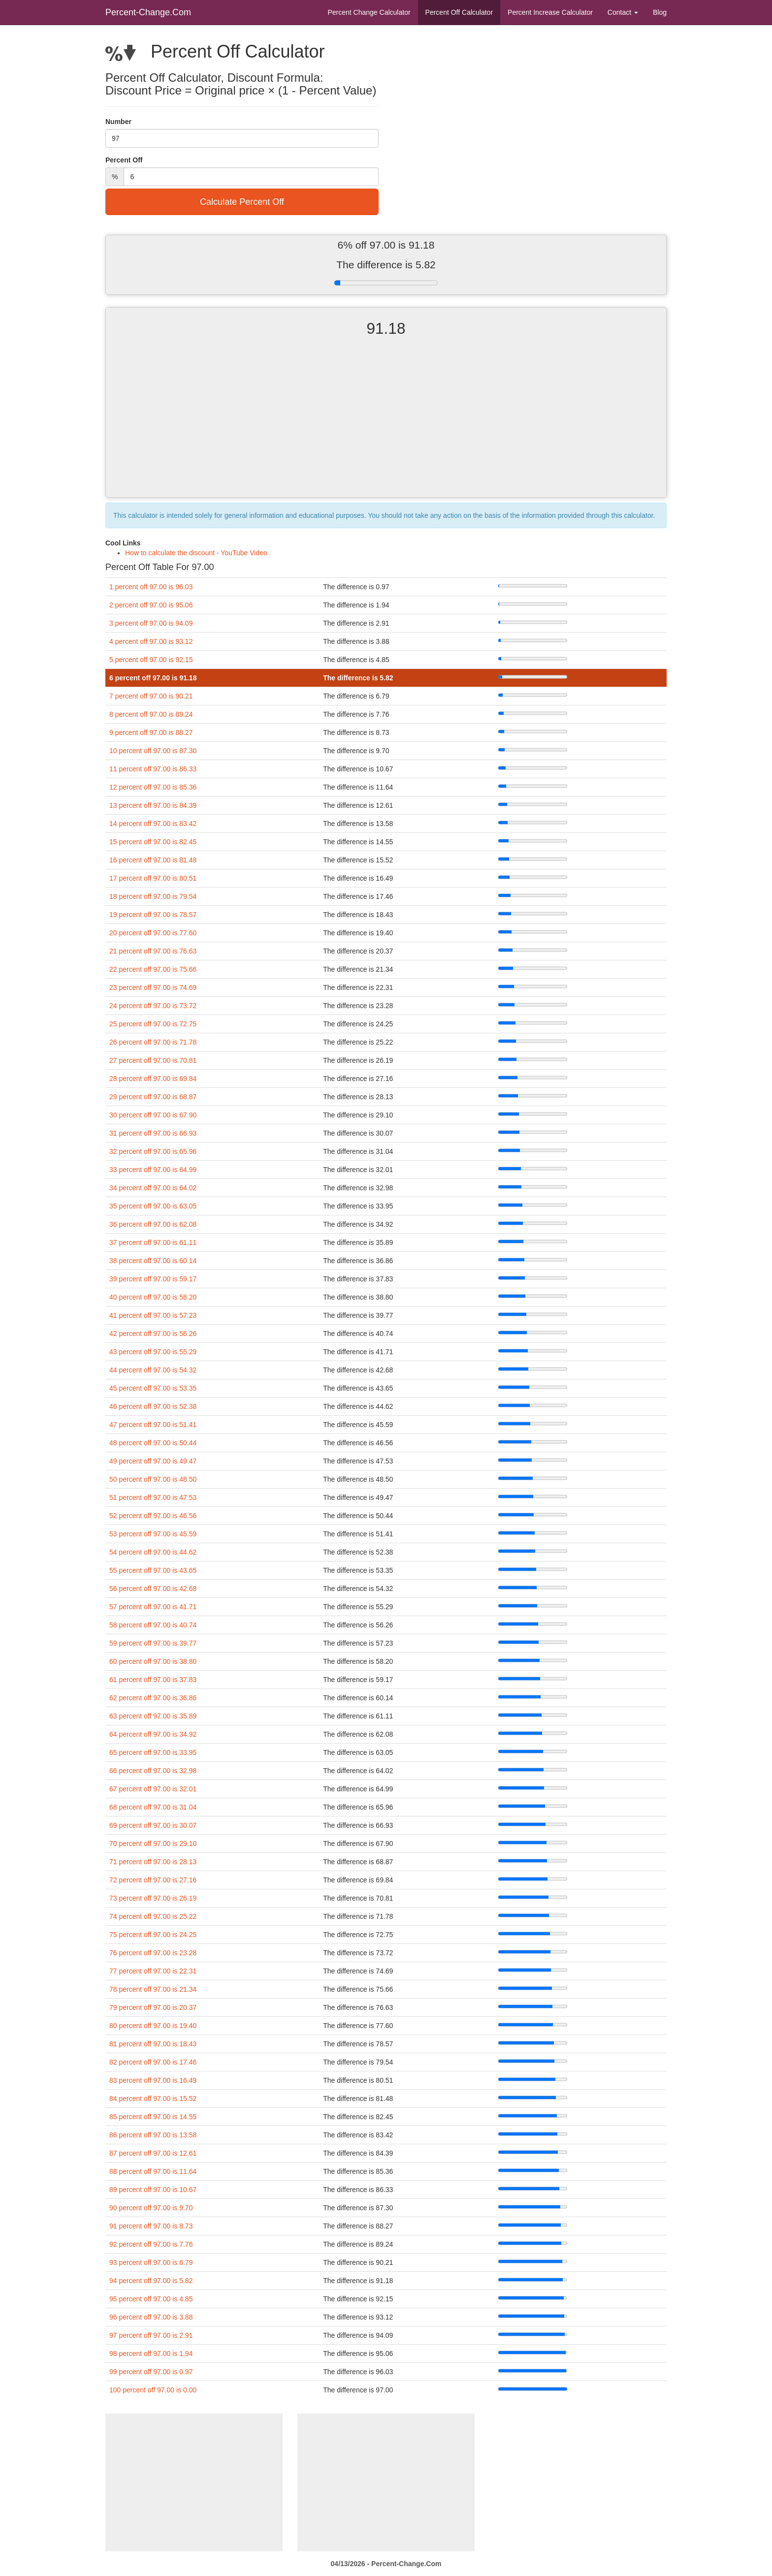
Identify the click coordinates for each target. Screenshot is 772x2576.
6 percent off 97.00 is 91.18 (152, 678)
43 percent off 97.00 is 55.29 (152, 1352)
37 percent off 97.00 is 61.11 (152, 1242)
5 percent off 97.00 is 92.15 (151, 660)
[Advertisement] (386, 426)
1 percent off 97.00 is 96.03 (151, 587)
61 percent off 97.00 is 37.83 (152, 1680)
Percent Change (368, 12)
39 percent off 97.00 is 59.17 (152, 1279)
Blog (660, 12)
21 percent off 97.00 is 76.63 (152, 951)
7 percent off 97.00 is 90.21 (151, 696)
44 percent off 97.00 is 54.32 (152, 1370)
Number (118, 122)
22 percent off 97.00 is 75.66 (152, 969)
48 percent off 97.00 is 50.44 (152, 1443)
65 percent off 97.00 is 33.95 (152, 1752)
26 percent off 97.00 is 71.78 (152, 1042)
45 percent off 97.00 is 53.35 (152, 1388)
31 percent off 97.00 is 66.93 (152, 1133)
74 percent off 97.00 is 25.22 (152, 1916)
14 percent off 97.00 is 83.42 (152, 823)
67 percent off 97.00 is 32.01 (152, 1789)
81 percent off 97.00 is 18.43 (152, 2044)
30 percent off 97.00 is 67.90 (152, 1115)
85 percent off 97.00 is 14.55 (152, 2117)
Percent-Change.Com (148, 12)
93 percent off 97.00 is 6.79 (151, 2262)
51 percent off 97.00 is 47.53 (152, 1497)
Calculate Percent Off (242, 202)
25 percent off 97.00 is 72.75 (152, 1024)
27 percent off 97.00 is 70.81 (152, 1060)
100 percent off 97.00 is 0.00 (152, 2390)
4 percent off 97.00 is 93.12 (151, 641)
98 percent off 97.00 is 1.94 (151, 2353)
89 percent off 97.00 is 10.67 (152, 2190)
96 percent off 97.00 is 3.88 (151, 2317)
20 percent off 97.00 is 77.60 (152, 933)
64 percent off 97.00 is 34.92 (152, 1734)
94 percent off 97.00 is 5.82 (151, 2281)
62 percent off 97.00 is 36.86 (152, 1698)
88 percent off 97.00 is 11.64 (152, 2171)
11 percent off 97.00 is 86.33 (152, 769)
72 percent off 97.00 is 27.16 (152, 1880)
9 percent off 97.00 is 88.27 (151, 732)
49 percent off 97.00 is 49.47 (152, 1461)
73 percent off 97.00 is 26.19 (152, 1898)
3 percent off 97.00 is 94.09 (151, 623)
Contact (623, 12)
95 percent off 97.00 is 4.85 (151, 2299)
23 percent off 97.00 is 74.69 (152, 987)
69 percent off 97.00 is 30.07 (152, 1825)
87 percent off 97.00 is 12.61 (152, 2153)
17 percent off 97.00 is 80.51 (152, 878)
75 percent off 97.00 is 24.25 (152, 1935)
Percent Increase (550, 12)
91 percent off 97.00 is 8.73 (151, 2226)
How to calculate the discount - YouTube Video (196, 553)
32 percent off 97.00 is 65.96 (152, 1151)
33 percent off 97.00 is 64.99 (152, 1170)
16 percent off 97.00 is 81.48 (152, 860)
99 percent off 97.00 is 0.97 (151, 2372)
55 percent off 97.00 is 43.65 (152, 1570)
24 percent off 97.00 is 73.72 (152, 1006)
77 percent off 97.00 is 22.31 (152, 1971)
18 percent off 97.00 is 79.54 (152, 896)
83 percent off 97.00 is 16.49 (152, 2080)
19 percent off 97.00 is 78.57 (152, 915)
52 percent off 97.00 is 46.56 (152, 1516)
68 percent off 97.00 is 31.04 (152, 1807)
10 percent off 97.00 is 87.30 (152, 751)
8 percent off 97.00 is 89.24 (151, 714)
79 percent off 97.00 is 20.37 (152, 2007)
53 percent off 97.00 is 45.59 (152, 1534)
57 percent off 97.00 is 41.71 (152, 1607)
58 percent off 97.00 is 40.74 (152, 1625)
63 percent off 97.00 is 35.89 (152, 1716)
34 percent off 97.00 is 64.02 (152, 1188)
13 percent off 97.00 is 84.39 (152, 805)
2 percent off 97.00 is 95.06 (151, 605)
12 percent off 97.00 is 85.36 (152, 787)
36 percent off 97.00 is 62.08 (152, 1224)
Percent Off (459, 12)
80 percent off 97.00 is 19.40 (152, 2026)
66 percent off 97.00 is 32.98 (152, 1771)
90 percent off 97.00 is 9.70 (151, 2208)
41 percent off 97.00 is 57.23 (152, 1315)
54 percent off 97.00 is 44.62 (152, 1552)
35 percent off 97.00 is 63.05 (152, 1206)
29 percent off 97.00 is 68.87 (152, 1097)
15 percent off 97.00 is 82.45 (152, 842)
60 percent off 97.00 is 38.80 (152, 1661)
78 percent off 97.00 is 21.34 (152, 1989)
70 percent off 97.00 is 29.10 (152, 1843)
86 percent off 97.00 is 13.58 (152, 2135)
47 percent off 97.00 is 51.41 (152, 1425)
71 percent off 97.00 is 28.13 (152, 1862)
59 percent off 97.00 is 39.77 (152, 1643)
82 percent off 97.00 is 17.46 (152, 2062)
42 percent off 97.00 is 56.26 (152, 1333)
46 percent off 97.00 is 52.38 (152, 1406)
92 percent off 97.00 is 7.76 (151, 2244)
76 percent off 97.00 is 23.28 (152, 1953)
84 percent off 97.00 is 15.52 (152, 2098)
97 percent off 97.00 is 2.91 (151, 2335)
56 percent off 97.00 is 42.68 (152, 1588)
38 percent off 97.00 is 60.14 (152, 1261)
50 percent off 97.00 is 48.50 (152, 1479)
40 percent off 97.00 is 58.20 (152, 1297)
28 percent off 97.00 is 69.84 (152, 1078)
